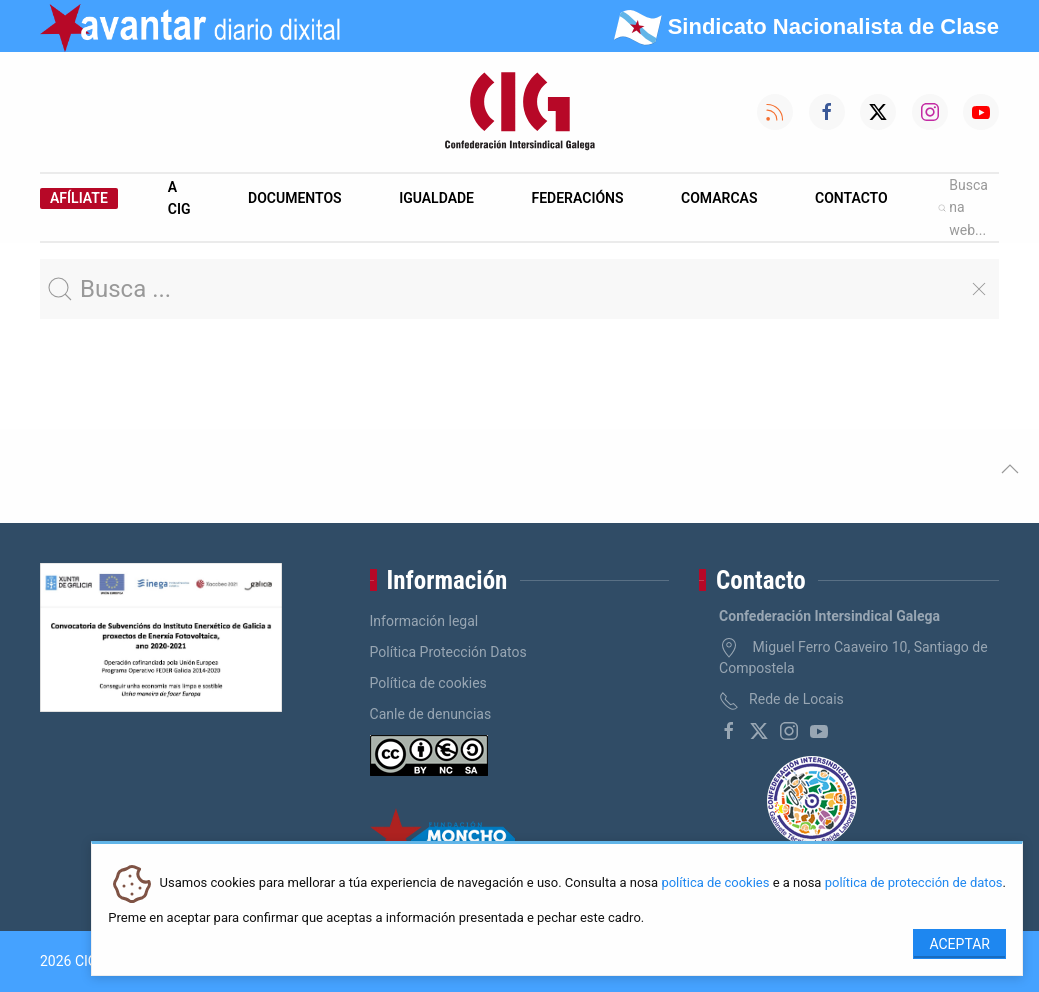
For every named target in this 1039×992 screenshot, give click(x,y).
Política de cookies (428, 683)
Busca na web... (963, 207)
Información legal (424, 621)
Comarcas (719, 198)
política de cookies (715, 883)
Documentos (295, 198)
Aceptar (959, 944)
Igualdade (436, 198)
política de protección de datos (914, 883)
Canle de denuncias (431, 714)
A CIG (179, 198)
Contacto (851, 198)
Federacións (578, 198)
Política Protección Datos (448, 652)
